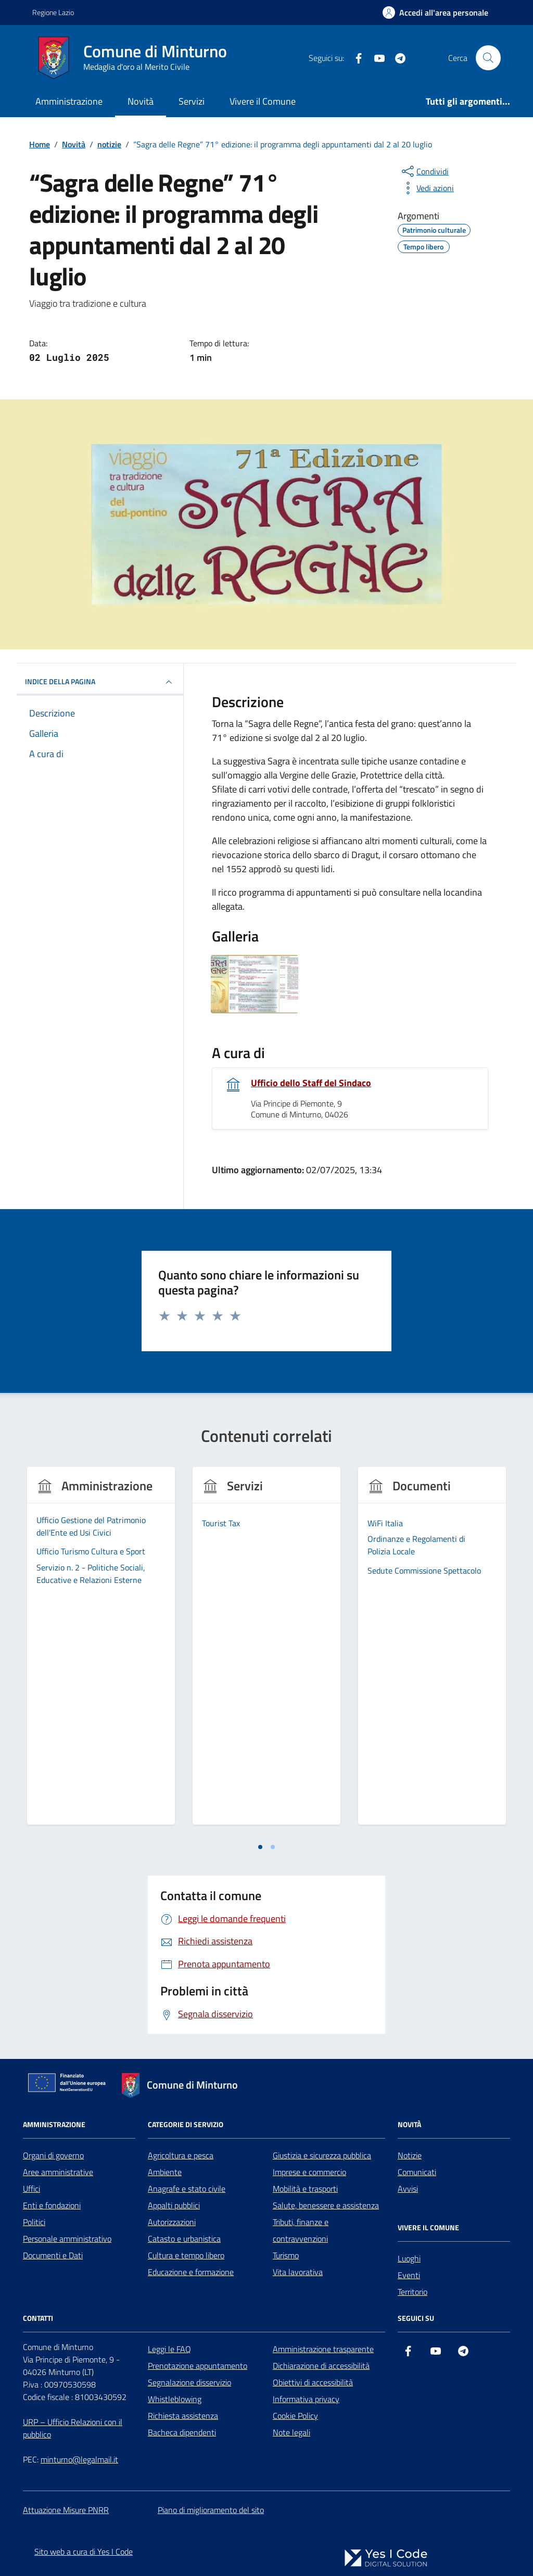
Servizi (192, 101)
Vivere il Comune (263, 101)
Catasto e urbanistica (184, 2238)
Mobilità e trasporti (305, 2188)
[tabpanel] (101, 1652)
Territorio (412, 2291)
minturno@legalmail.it (79, 2459)
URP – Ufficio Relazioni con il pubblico (72, 2428)
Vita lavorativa (298, 2272)
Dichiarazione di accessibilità (321, 2365)
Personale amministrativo (67, 2238)
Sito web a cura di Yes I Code (83, 2551)
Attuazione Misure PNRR (66, 2510)
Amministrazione (69, 101)
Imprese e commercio (309, 2172)
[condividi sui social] (424, 171)
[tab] (260, 1847)
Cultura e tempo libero (186, 2255)
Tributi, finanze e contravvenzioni (300, 2230)
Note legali (291, 2432)
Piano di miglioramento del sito (211, 2510)
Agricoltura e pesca (180, 2155)
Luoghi (409, 2258)
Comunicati (417, 2172)
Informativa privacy (306, 2399)
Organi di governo (53, 2155)
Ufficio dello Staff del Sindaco (311, 1083)
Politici (34, 2222)
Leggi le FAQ (169, 2349)
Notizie (410, 2155)
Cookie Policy (295, 2415)
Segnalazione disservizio (189, 2382)
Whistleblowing (174, 2399)
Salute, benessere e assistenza (326, 2205)
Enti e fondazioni (52, 2205)
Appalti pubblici (174, 2205)
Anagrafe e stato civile (186, 2188)
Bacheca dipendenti (182, 2432)
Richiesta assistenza (183, 2415)
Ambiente (165, 2172)
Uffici (31, 2188)
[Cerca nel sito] (488, 57)
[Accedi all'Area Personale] (435, 12)
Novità (141, 101)
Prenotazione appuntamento (197, 2365)
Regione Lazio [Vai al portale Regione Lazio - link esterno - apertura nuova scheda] (53, 12)
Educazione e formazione (191, 2272)
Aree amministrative (58, 2172)
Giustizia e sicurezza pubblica (322, 2155)
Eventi (409, 2275)
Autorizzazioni (172, 2222)
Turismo (286, 2255)
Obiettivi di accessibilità (313, 2382)
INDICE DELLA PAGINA (100, 682)
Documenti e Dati (53, 2255)
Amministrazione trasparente (323, 2349)
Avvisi (408, 2188)
